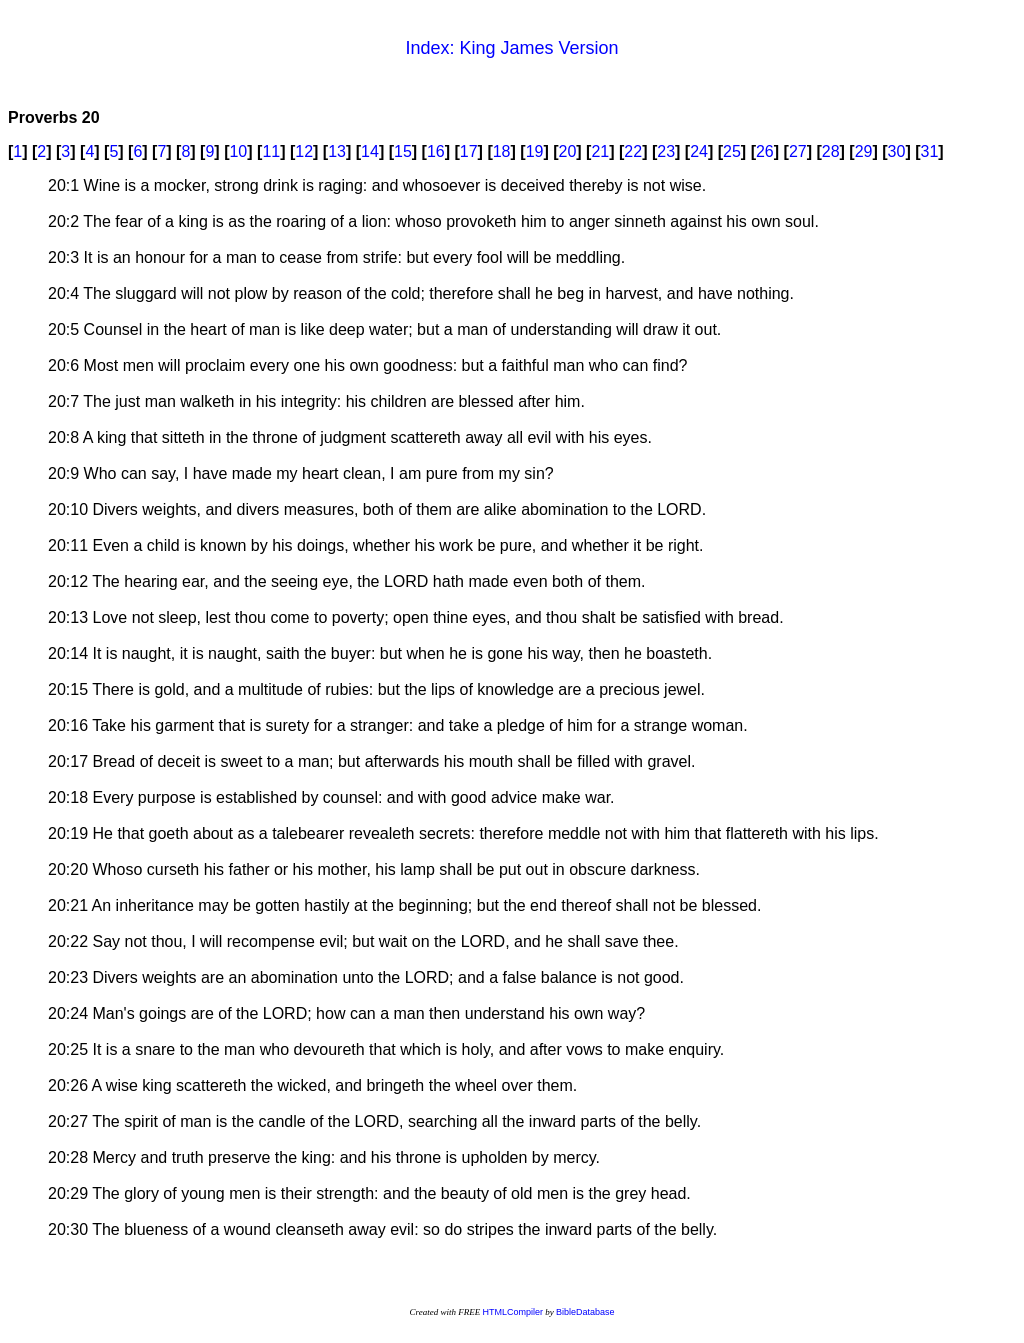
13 (337, 151)
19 (535, 151)
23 (666, 151)
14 (370, 151)
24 (699, 151)
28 (831, 151)
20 (568, 151)
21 (600, 151)
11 (271, 151)
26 (765, 151)
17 (469, 151)
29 (864, 151)
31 (930, 151)
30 (897, 151)
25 (732, 151)
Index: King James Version (511, 48)
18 (502, 151)
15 (403, 151)
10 (238, 151)
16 (436, 151)
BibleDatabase (585, 1312)
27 (798, 151)
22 (633, 151)
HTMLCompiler (512, 1312)
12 (304, 151)
